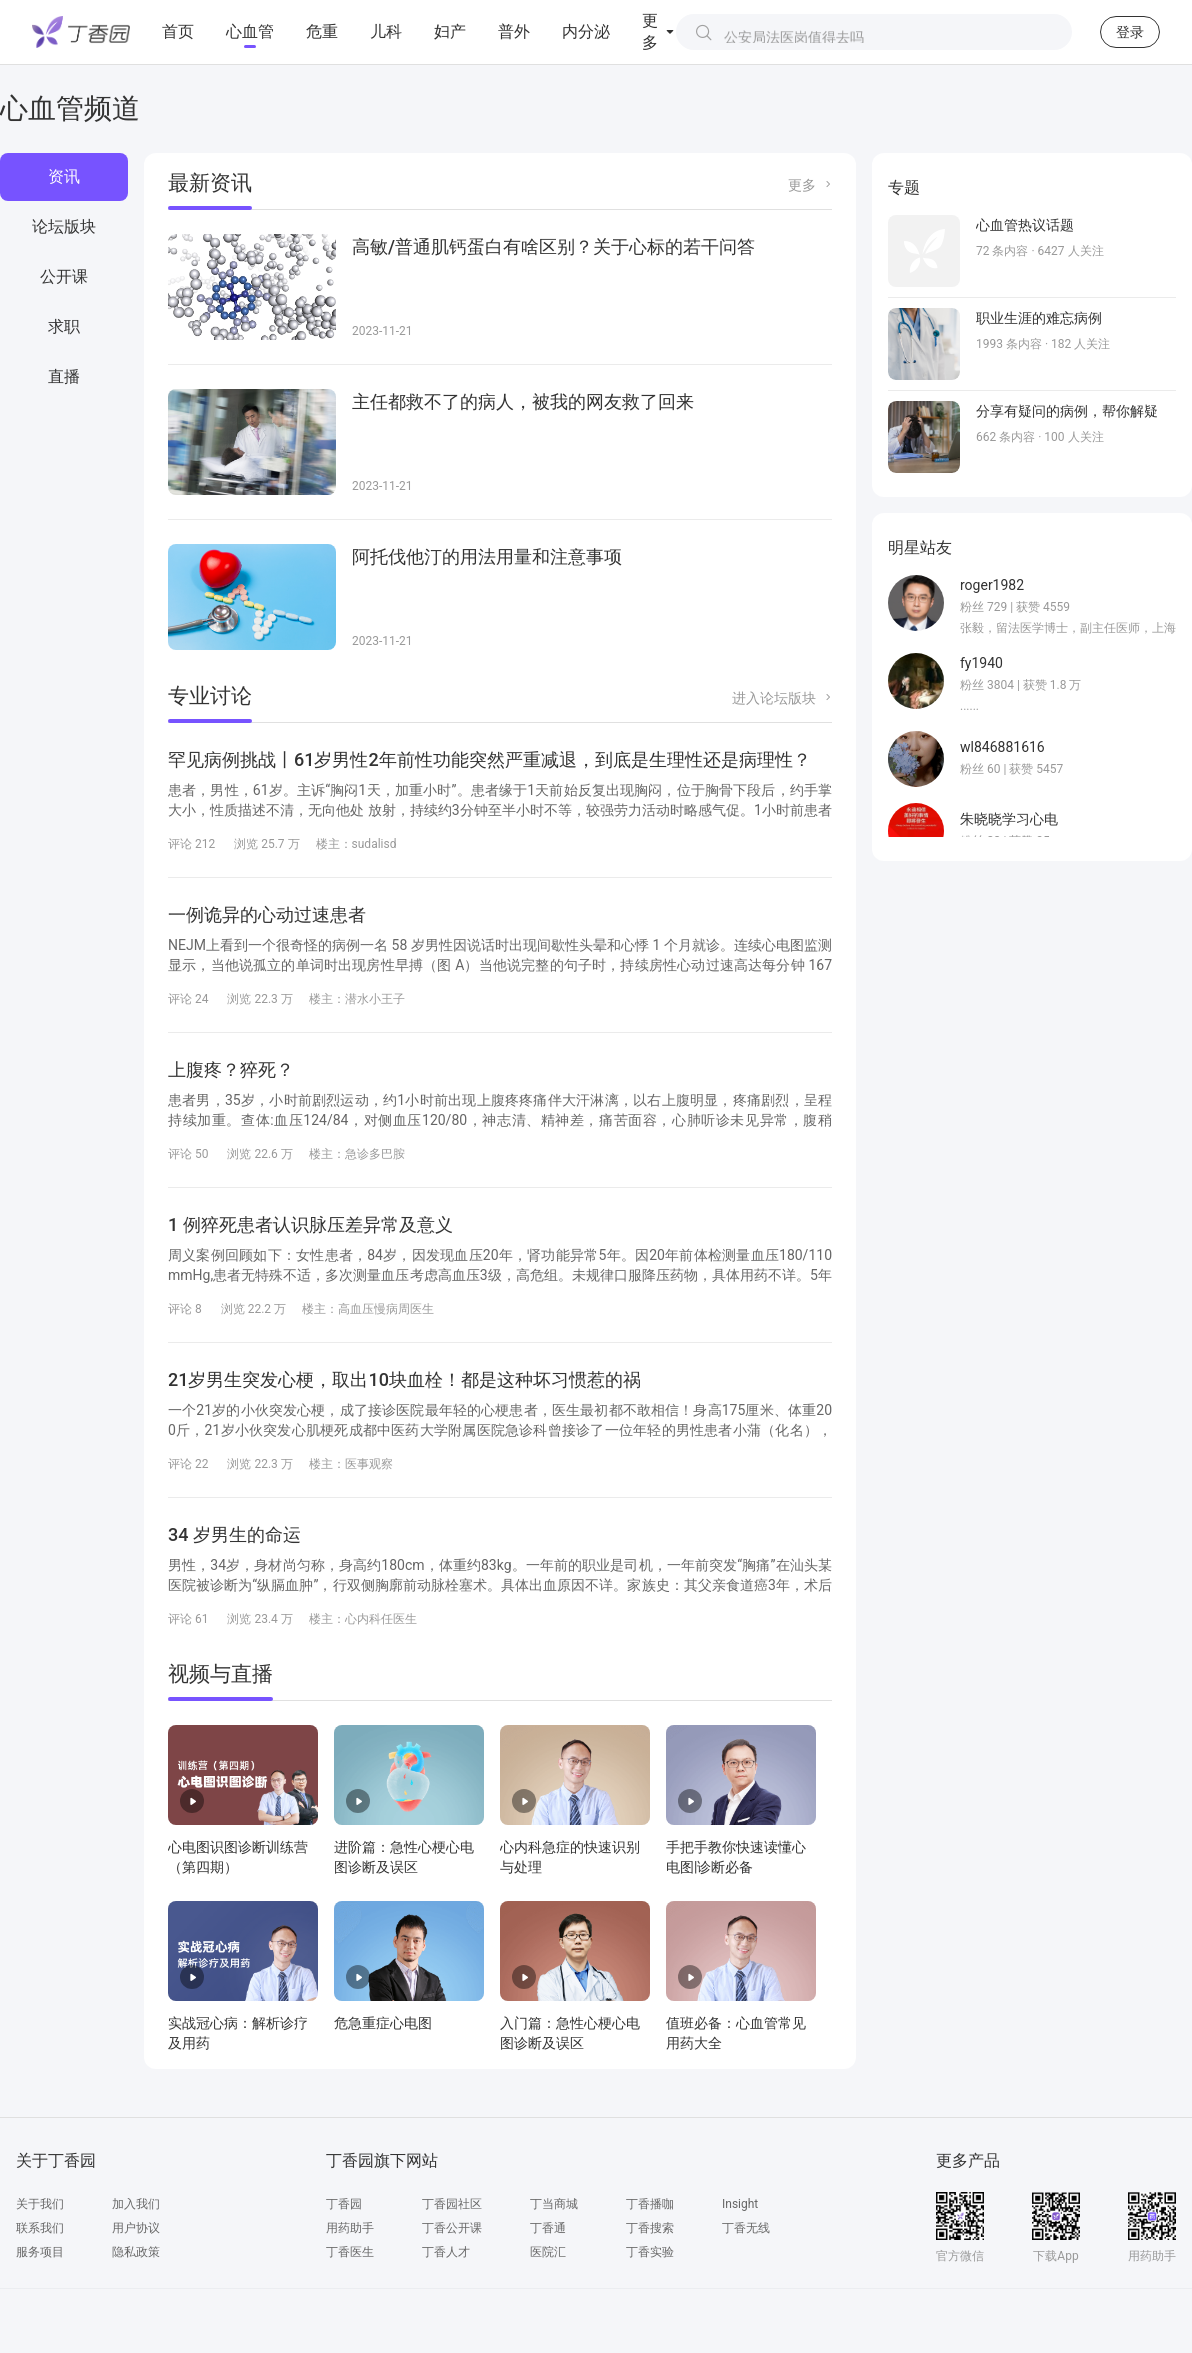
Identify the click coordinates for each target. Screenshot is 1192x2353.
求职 (64, 326)
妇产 (450, 31)
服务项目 (40, 2252)
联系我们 (40, 2228)
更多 (802, 185)
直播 (64, 376)
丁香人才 (446, 2252)
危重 (322, 31)
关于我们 (40, 2204)
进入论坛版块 (774, 698)
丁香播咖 (650, 2204)
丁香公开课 (452, 2228)
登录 (1130, 32)
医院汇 (548, 2252)
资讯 (64, 176)
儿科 (386, 31)
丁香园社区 (452, 2204)
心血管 (250, 31)
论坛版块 (64, 226)
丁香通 (548, 2228)
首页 (178, 31)
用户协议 (136, 2228)
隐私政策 (136, 2252)
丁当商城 (554, 2204)
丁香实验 (650, 2252)
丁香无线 (746, 2228)
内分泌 (586, 31)
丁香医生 (350, 2252)
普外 (514, 31)
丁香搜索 (650, 2228)
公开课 (64, 276)
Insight (740, 2204)
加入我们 (136, 2204)
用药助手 (350, 2228)
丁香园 (344, 2204)
